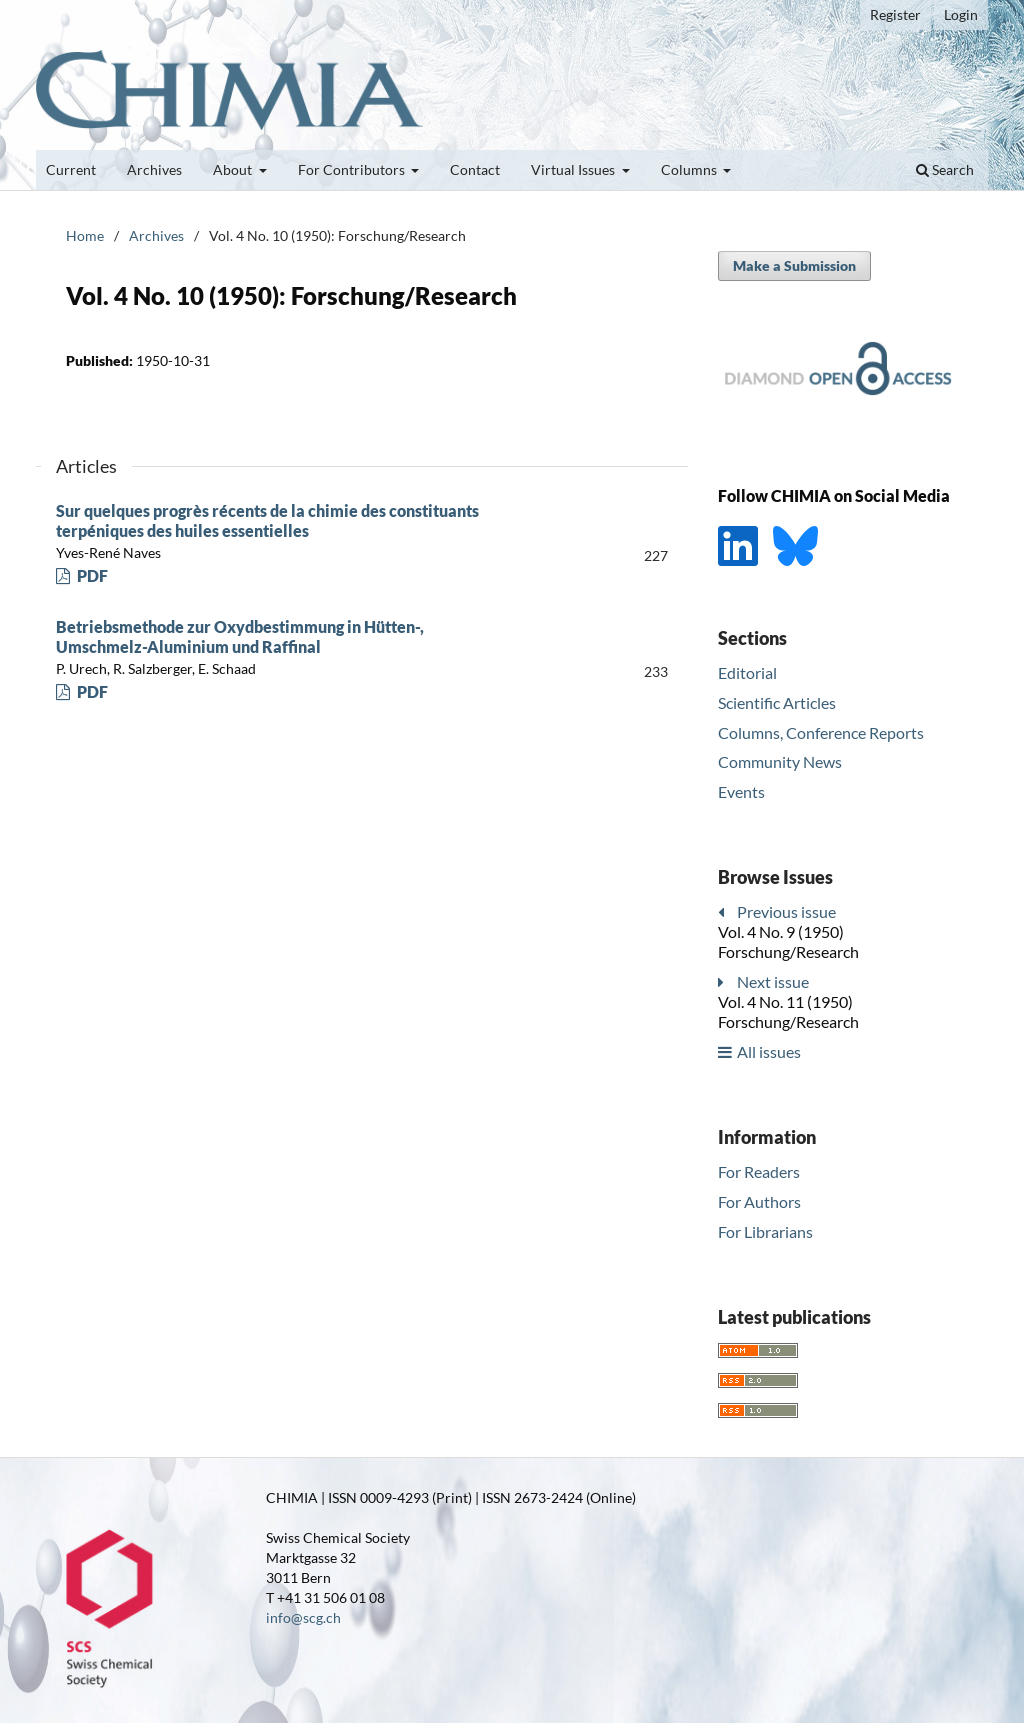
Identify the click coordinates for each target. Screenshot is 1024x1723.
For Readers (759, 1171)
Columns (690, 169)
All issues (769, 1051)
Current (71, 169)
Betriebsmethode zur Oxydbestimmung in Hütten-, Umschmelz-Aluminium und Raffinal (240, 636)
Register (895, 14)
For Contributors (353, 169)
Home (85, 235)
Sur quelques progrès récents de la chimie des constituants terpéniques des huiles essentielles (267, 520)
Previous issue (786, 911)
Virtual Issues (574, 169)
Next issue (773, 981)
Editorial (747, 672)
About (234, 169)
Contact (475, 169)
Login (961, 14)
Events (741, 791)
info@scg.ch (303, 1617)
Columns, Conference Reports (821, 732)
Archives (154, 169)
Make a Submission (794, 265)
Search (945, 169)
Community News (780, 761)
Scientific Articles (777, 702)
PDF (91, 575)
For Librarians (765, 1231)
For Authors (759, 1201)
